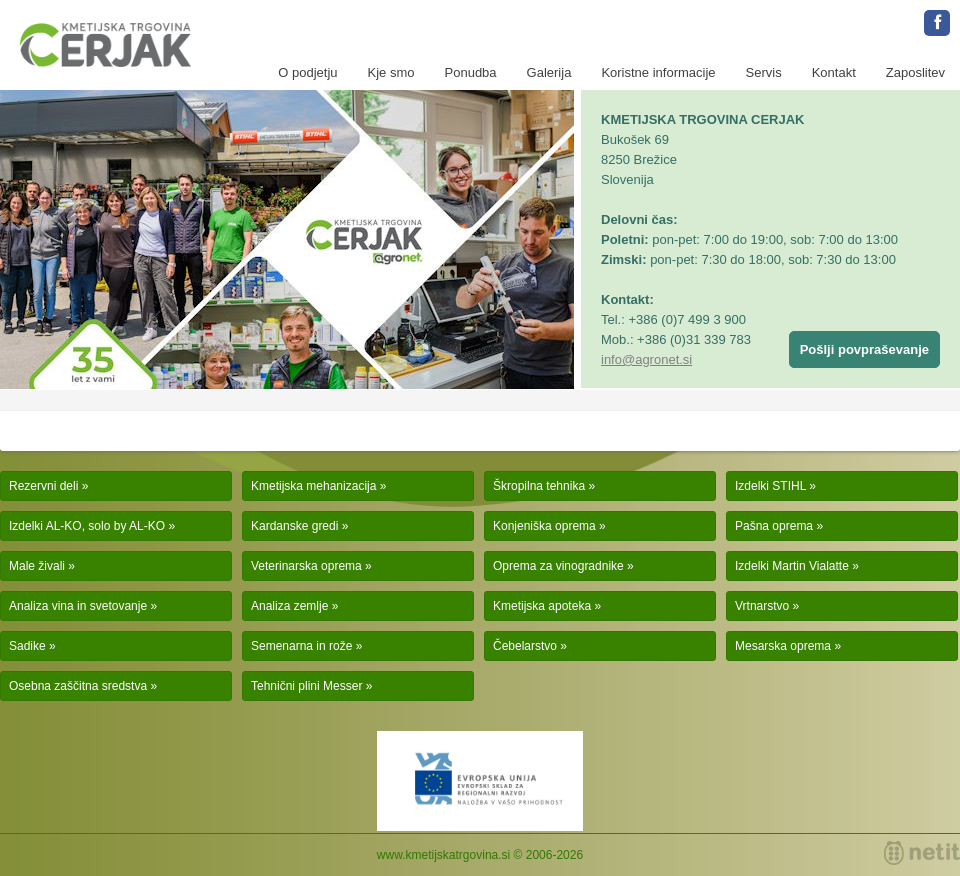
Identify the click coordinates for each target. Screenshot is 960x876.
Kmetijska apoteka (542, 606)
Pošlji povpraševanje (864, 349)
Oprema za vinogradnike (558, 566)
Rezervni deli (43, 486)
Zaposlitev (915, 72)
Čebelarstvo (525, 646)
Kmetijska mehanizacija (313, 486)
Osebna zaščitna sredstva (78, 686)
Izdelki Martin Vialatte (792, 566)
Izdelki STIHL (770, 486)
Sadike (27, 646)
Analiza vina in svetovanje (78, 606)
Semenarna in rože (301, 646)
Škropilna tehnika (539, 486)
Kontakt (834, 72)
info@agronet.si (646, 359)
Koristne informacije (658, 72)
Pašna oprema (774, 526)
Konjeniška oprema (544, 526)
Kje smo (391, 72)
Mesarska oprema (783, 646)
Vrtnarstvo (762, 606)
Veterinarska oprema (306, 566)
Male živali (37, 566)
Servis (764, 72)
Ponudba (471, 72)
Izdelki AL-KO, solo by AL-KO (87, 526)
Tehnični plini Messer (306, 686)
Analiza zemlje (289, 606)
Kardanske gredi (294, 526)
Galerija (549, 72)
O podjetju (307, 72)
